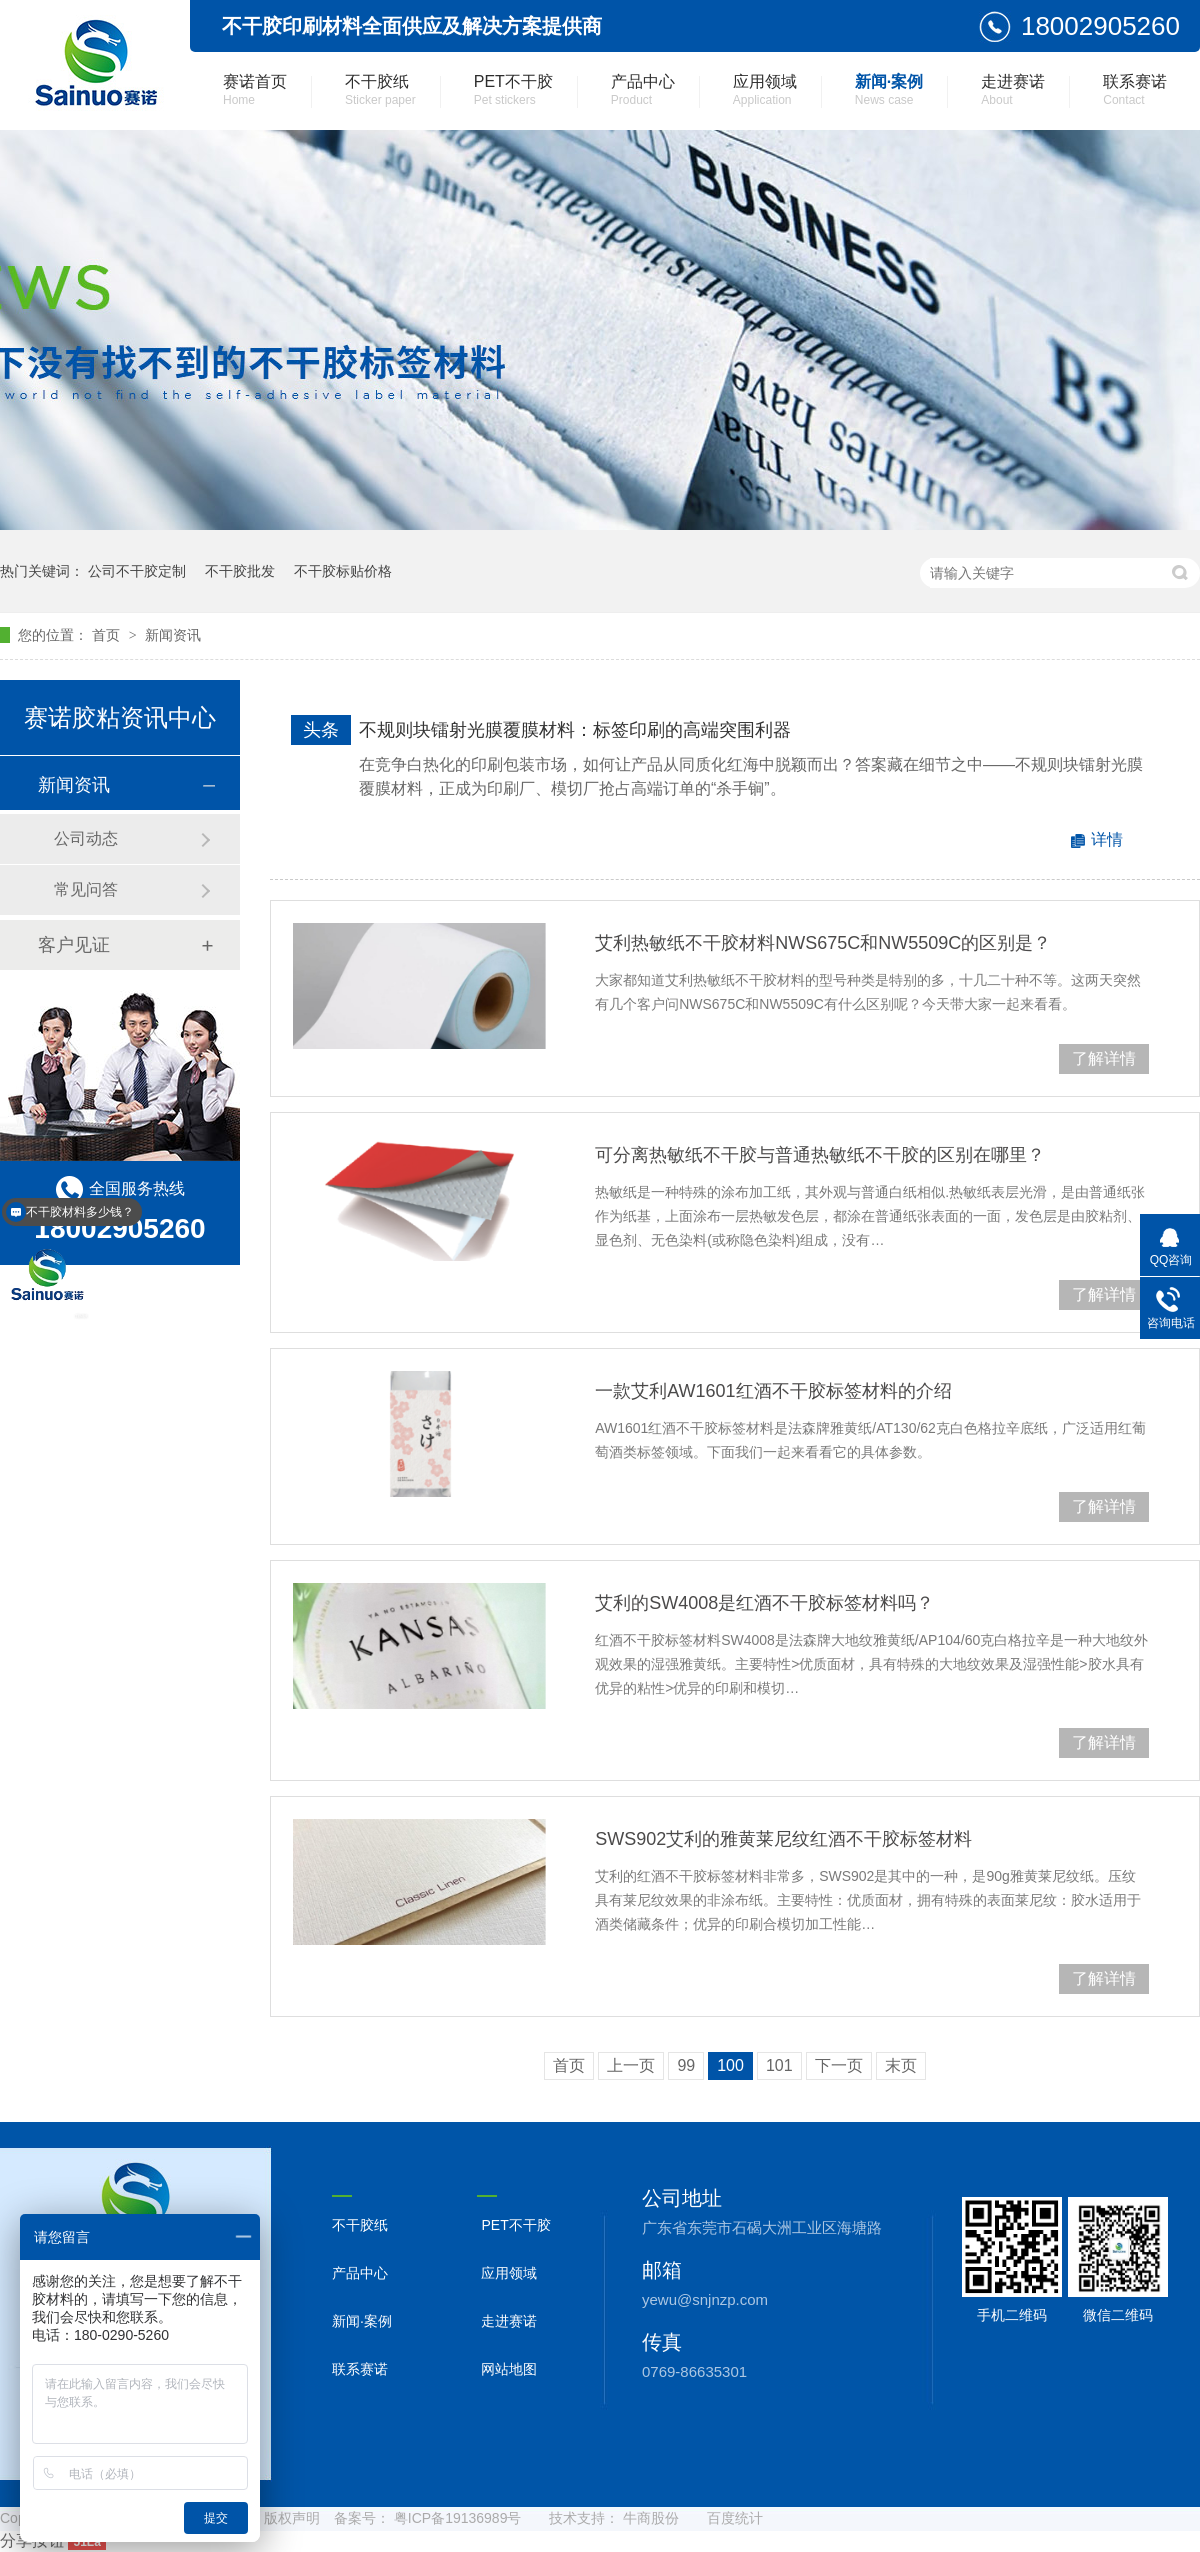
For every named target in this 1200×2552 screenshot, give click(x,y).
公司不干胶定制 (137, 571)
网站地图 (509, 2369)
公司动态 (86, 838)
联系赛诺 (1135, 90)
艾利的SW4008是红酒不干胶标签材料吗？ (764, 1603)
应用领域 (765, 90)
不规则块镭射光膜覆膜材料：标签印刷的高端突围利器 (575, 730)
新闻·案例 (889, 90)
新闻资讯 (173, 635)
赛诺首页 (255, 90)
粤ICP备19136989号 (458, 2518)
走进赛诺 (1013, 90)
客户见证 (74, 945)
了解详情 (1104, 1058)
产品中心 (643, 90)
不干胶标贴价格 (343, 571)
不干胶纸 (380, 90)
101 (779, 2065)
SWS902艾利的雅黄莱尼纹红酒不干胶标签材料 (783, 1839)
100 (730, 2065)
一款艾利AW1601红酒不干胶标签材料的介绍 (773, 1391)
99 (686, 2065)
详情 (1107, 839)
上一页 (631, 2065)
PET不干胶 (513, 90)
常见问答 (86, 889)
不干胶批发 (240, 571)
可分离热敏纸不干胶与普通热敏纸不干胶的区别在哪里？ (820, 1155)
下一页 (839, 2065)
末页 (901, 2065)
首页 (108, 635)
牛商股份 (651, 2518)
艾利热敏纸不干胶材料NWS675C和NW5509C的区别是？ (823, 943)
